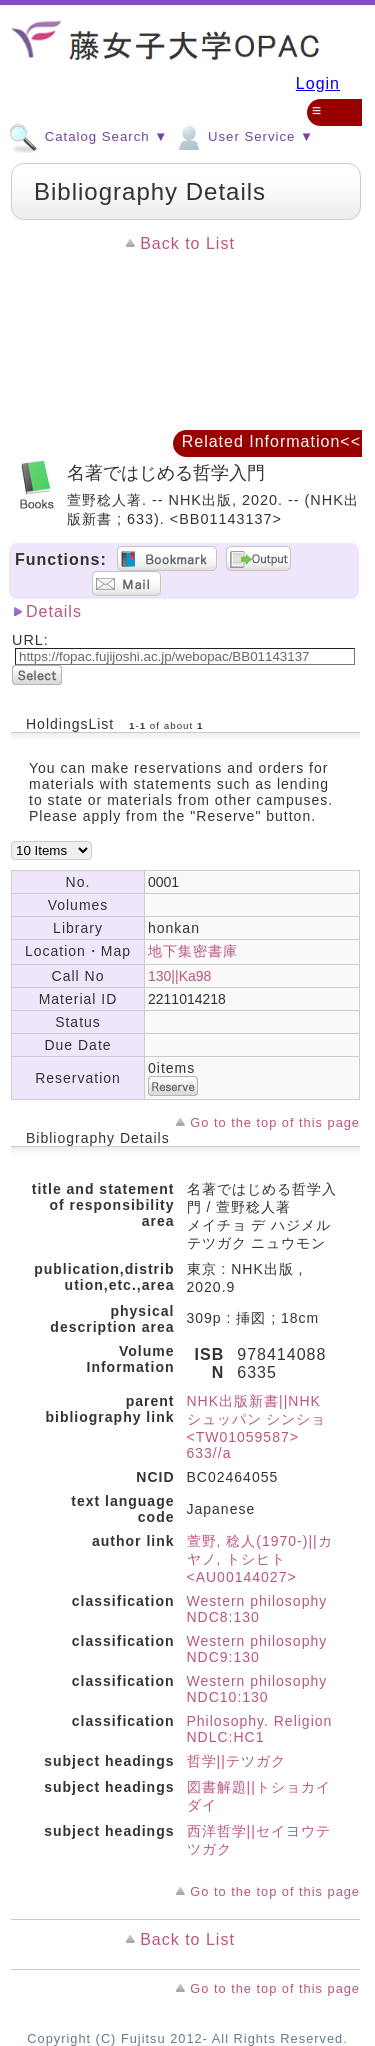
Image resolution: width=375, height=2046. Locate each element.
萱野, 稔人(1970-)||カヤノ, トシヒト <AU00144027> (260, 1559)
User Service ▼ (243, 136)
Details (54, 611)
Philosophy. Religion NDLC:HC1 (260, 1729)
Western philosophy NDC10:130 (257, 1689)
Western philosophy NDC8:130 (257, 1609)
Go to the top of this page (275, 1122)
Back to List (187, 243)
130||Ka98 (179, 976)
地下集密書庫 (193, 951)
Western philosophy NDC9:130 (257, 1649)
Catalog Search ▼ (88, 136)
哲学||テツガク (236, 1761)
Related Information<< (271, 441)
